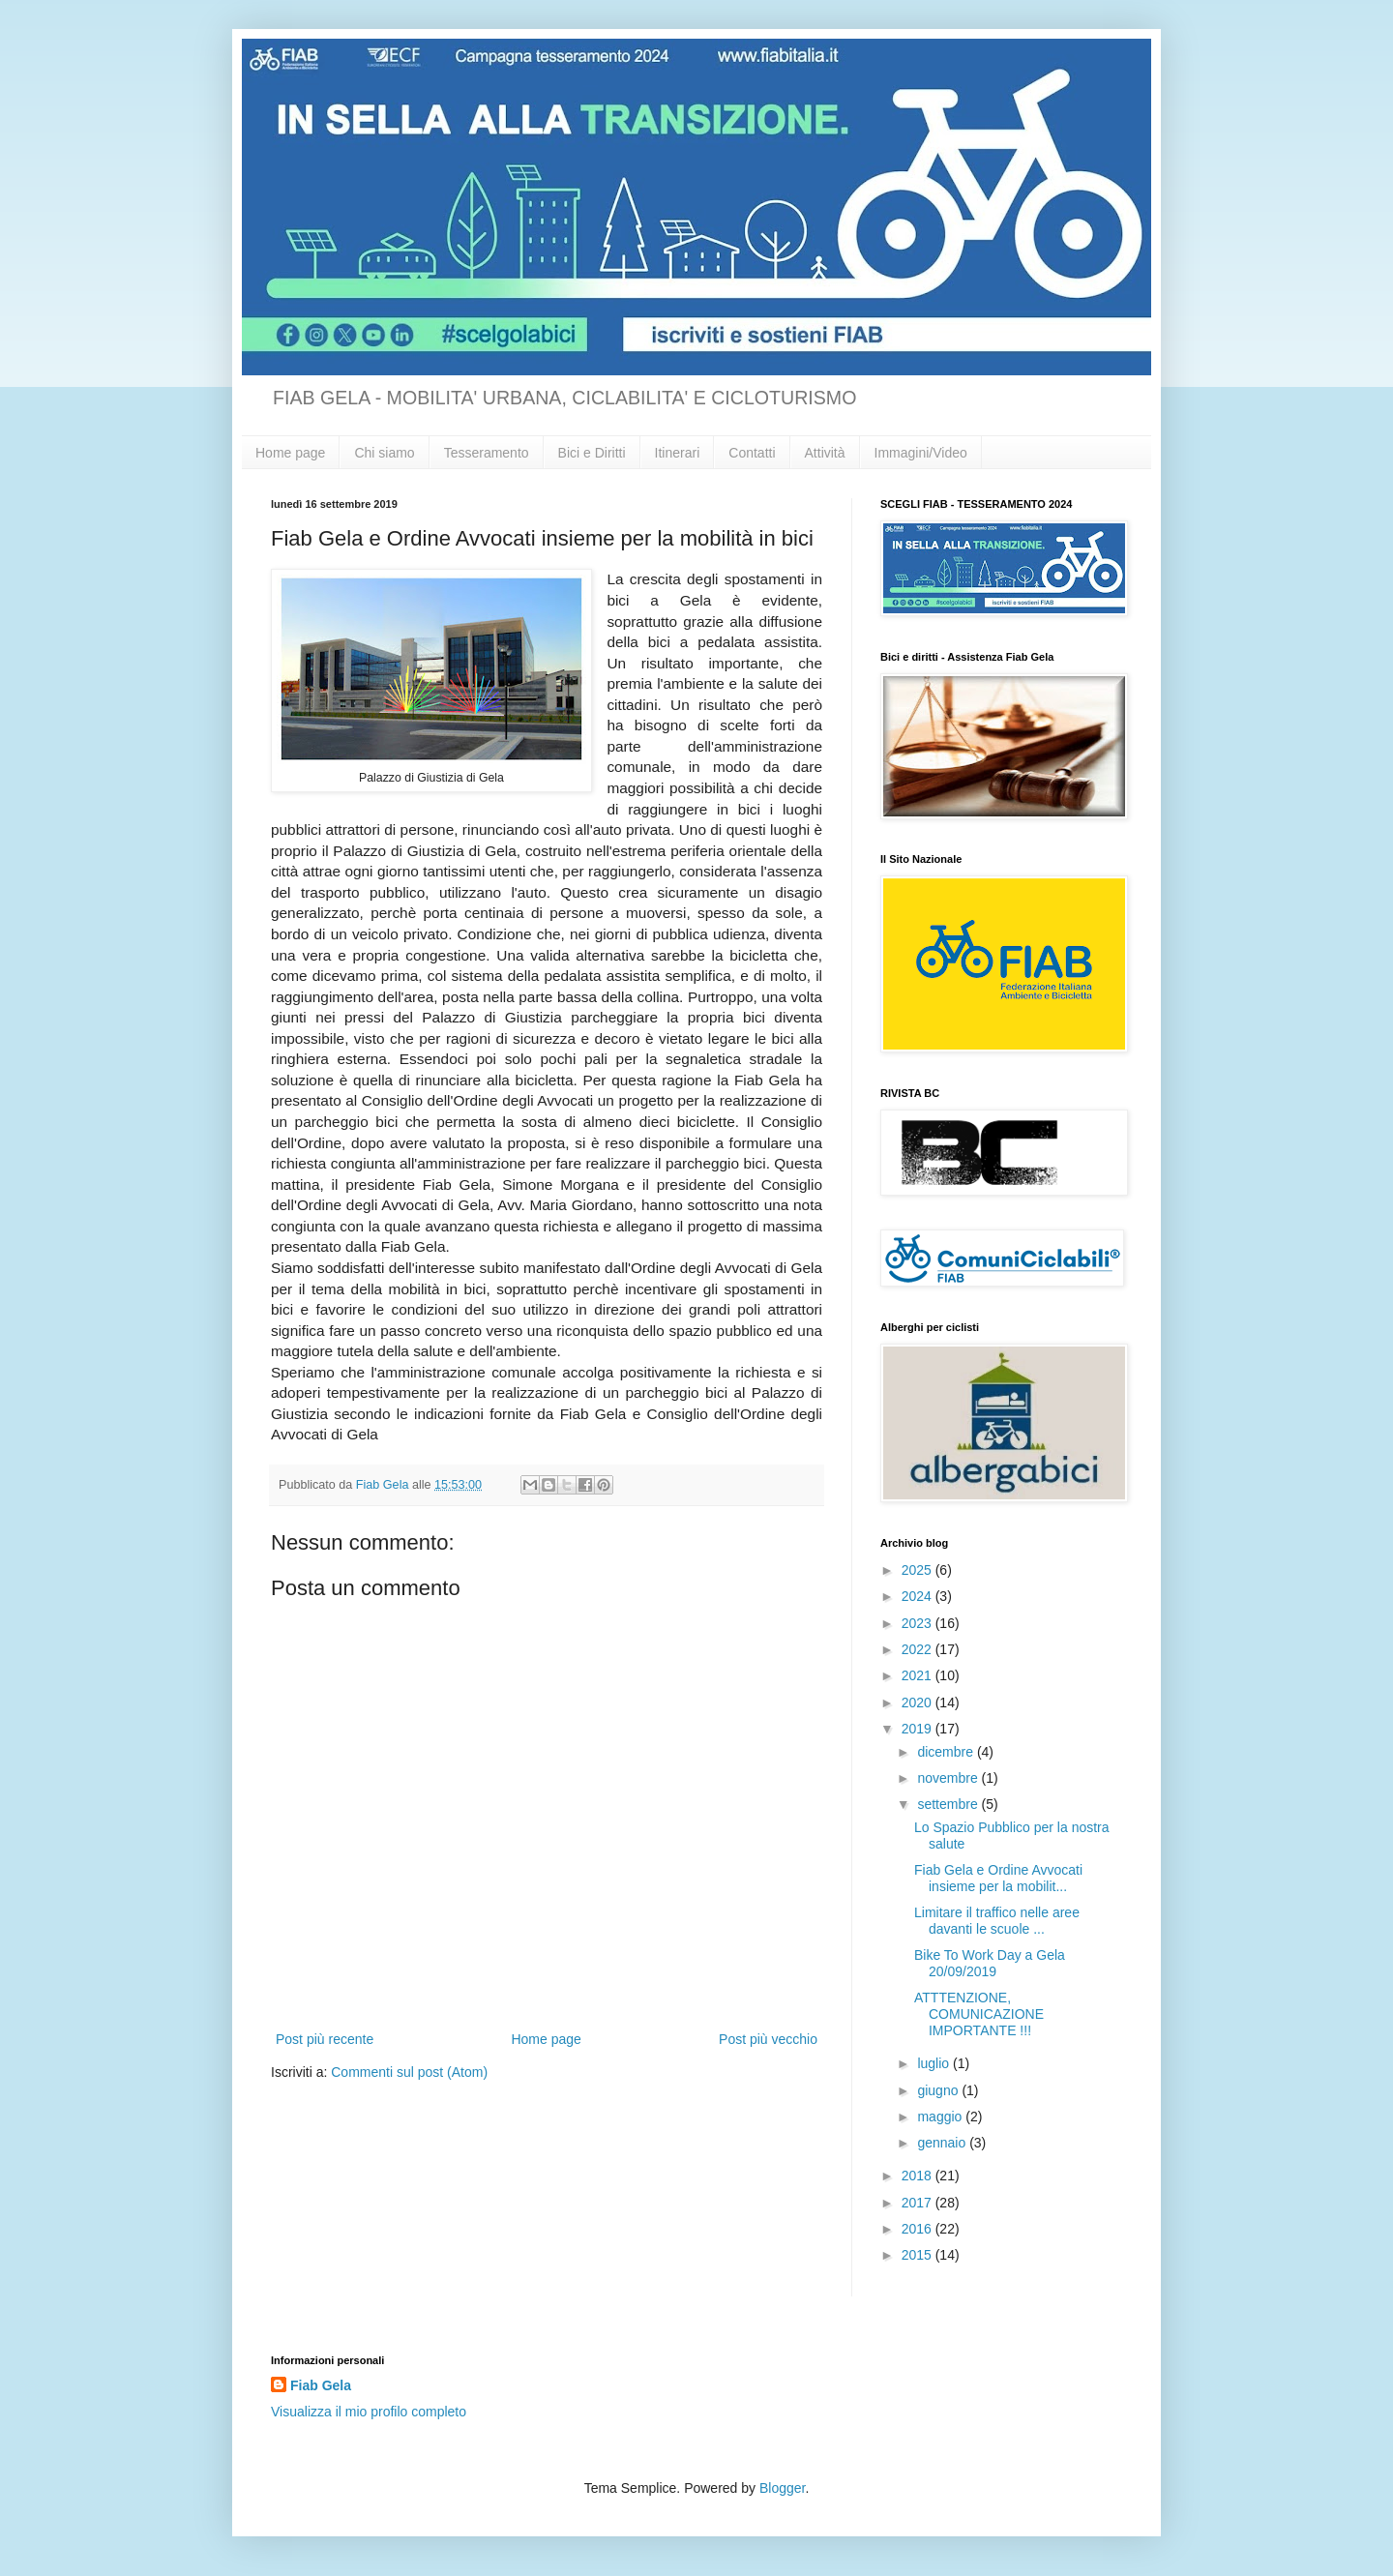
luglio (935, 2063)
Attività (825, 452)
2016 (918, 2228)
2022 (918, 1649)
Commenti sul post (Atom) (409, 2072)
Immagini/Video (920, 452)
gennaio (943, 2142)
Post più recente (324, 2039)
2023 (918, 1623)
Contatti (751, 452)
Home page (290, 452)
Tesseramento (486, 452)
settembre (949, 1804)
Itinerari (677, 452)
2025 (918, 1570)
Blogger (782, 2488)
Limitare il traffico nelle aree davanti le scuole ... (997, 1921)
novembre (949, 1778)
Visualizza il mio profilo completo (368, 2411)
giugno (939, 2090)
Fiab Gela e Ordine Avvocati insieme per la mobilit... (998, 1878)
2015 (918, 2255)
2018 (918, 2175)
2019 (918, 1728)
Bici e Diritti (592, 452)
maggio (941, 2116)
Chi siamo (384, 452)
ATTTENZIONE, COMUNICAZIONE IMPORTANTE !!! (979, 2014)
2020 (918, 1702)
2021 (918, 1675)
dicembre (946, 1752)
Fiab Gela (320, 2385)
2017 (918, 2202)
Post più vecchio (768, 2039)
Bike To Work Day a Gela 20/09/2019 (989, 1963)
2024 (918, 1596)
